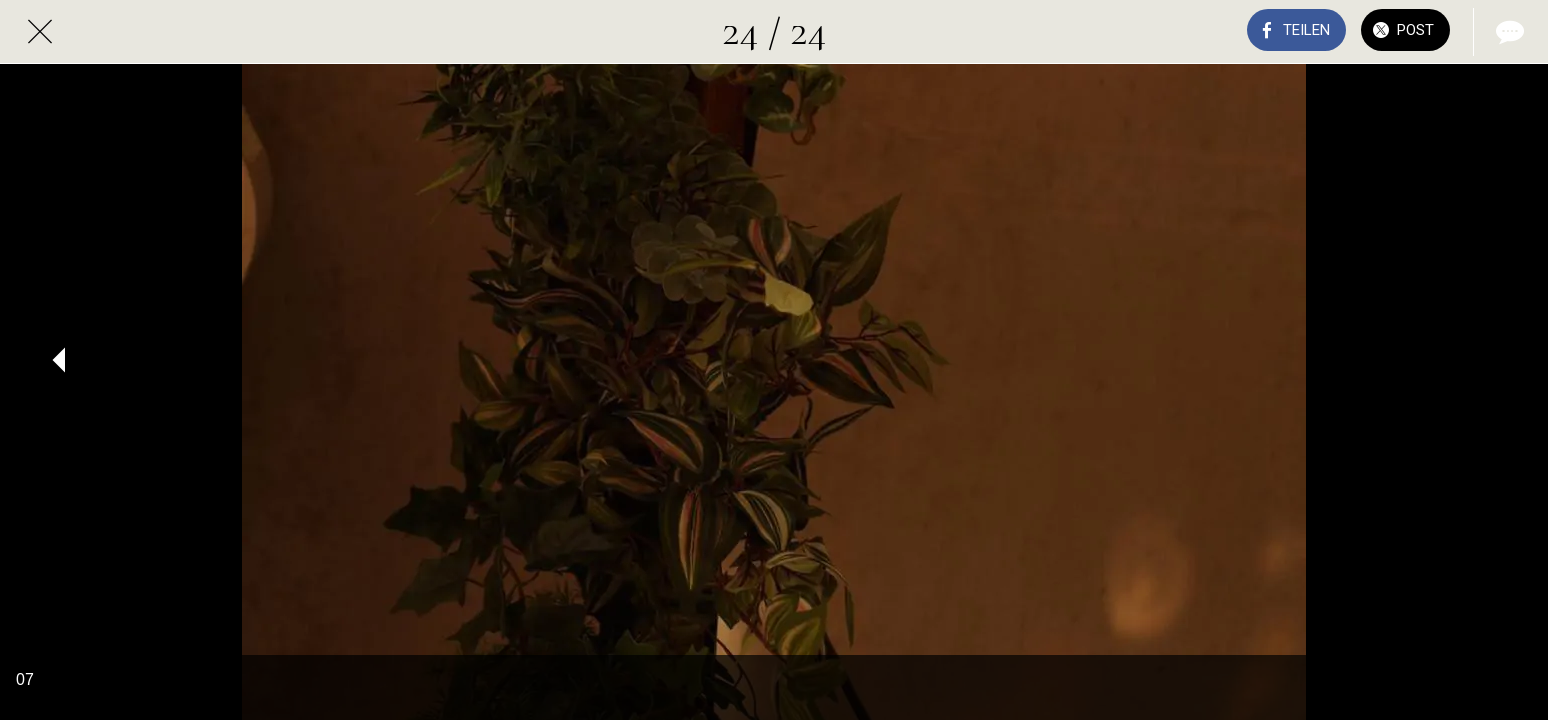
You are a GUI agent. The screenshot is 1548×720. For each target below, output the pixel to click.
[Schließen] (40, 32)
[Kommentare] (1508, 32)
